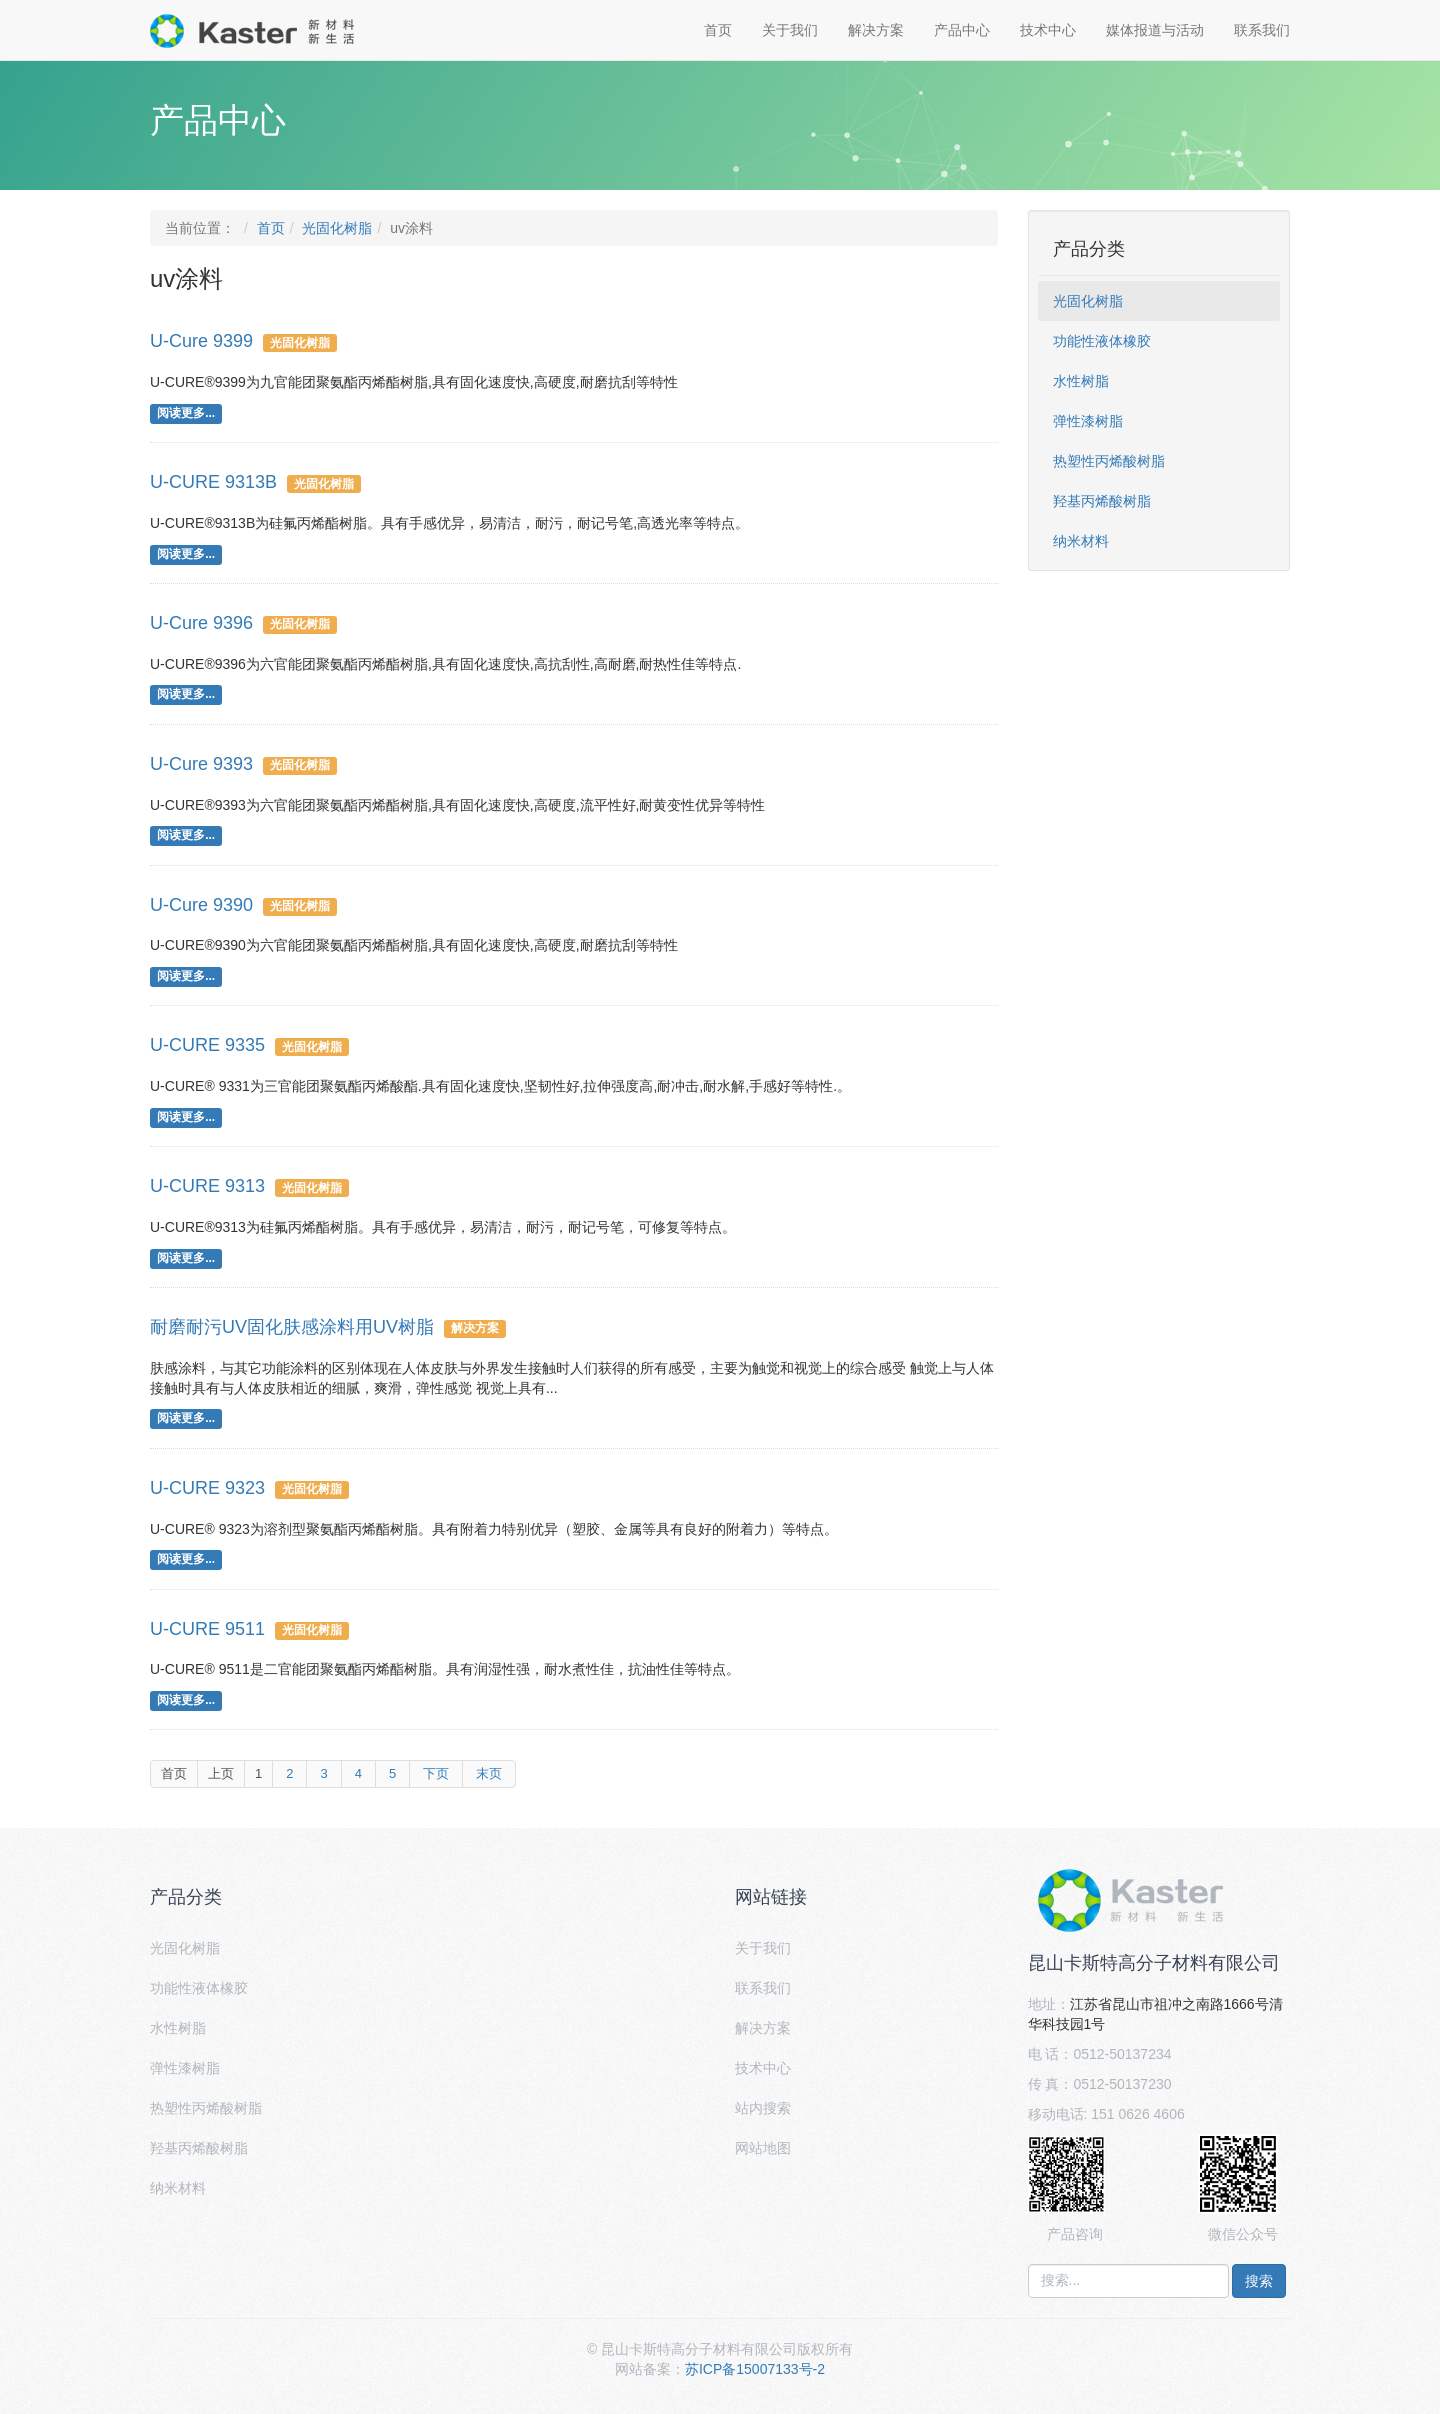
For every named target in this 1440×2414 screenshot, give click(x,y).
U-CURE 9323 (207, 1488)
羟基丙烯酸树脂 (1102, 501)
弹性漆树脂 (1088, 421)
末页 (489, 1773)
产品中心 (962, 30)
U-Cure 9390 (201, 905)
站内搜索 (763, 2108)
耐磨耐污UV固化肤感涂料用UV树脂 (292, 1327)
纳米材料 (1081, 541)
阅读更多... (186, 413)
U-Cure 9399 (201, 341)
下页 (436, 1773)
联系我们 (1262, 30)
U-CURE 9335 (207, 1045)
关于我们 (790, 30)
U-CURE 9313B (213, 482)
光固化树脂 (337, 228)
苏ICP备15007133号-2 (755, 2369)
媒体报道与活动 (1155, 30)
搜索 (1259, 2281)
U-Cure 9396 (201, 623)
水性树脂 (1081, 381)
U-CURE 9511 (207, 1629)
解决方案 (876, 30)
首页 (718, 30)
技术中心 (1048, 30)
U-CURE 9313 (207, 1186)
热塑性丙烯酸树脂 (1109, 461)
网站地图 (763, 2148)
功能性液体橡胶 (1102, 341)
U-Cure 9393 (201, 764)
